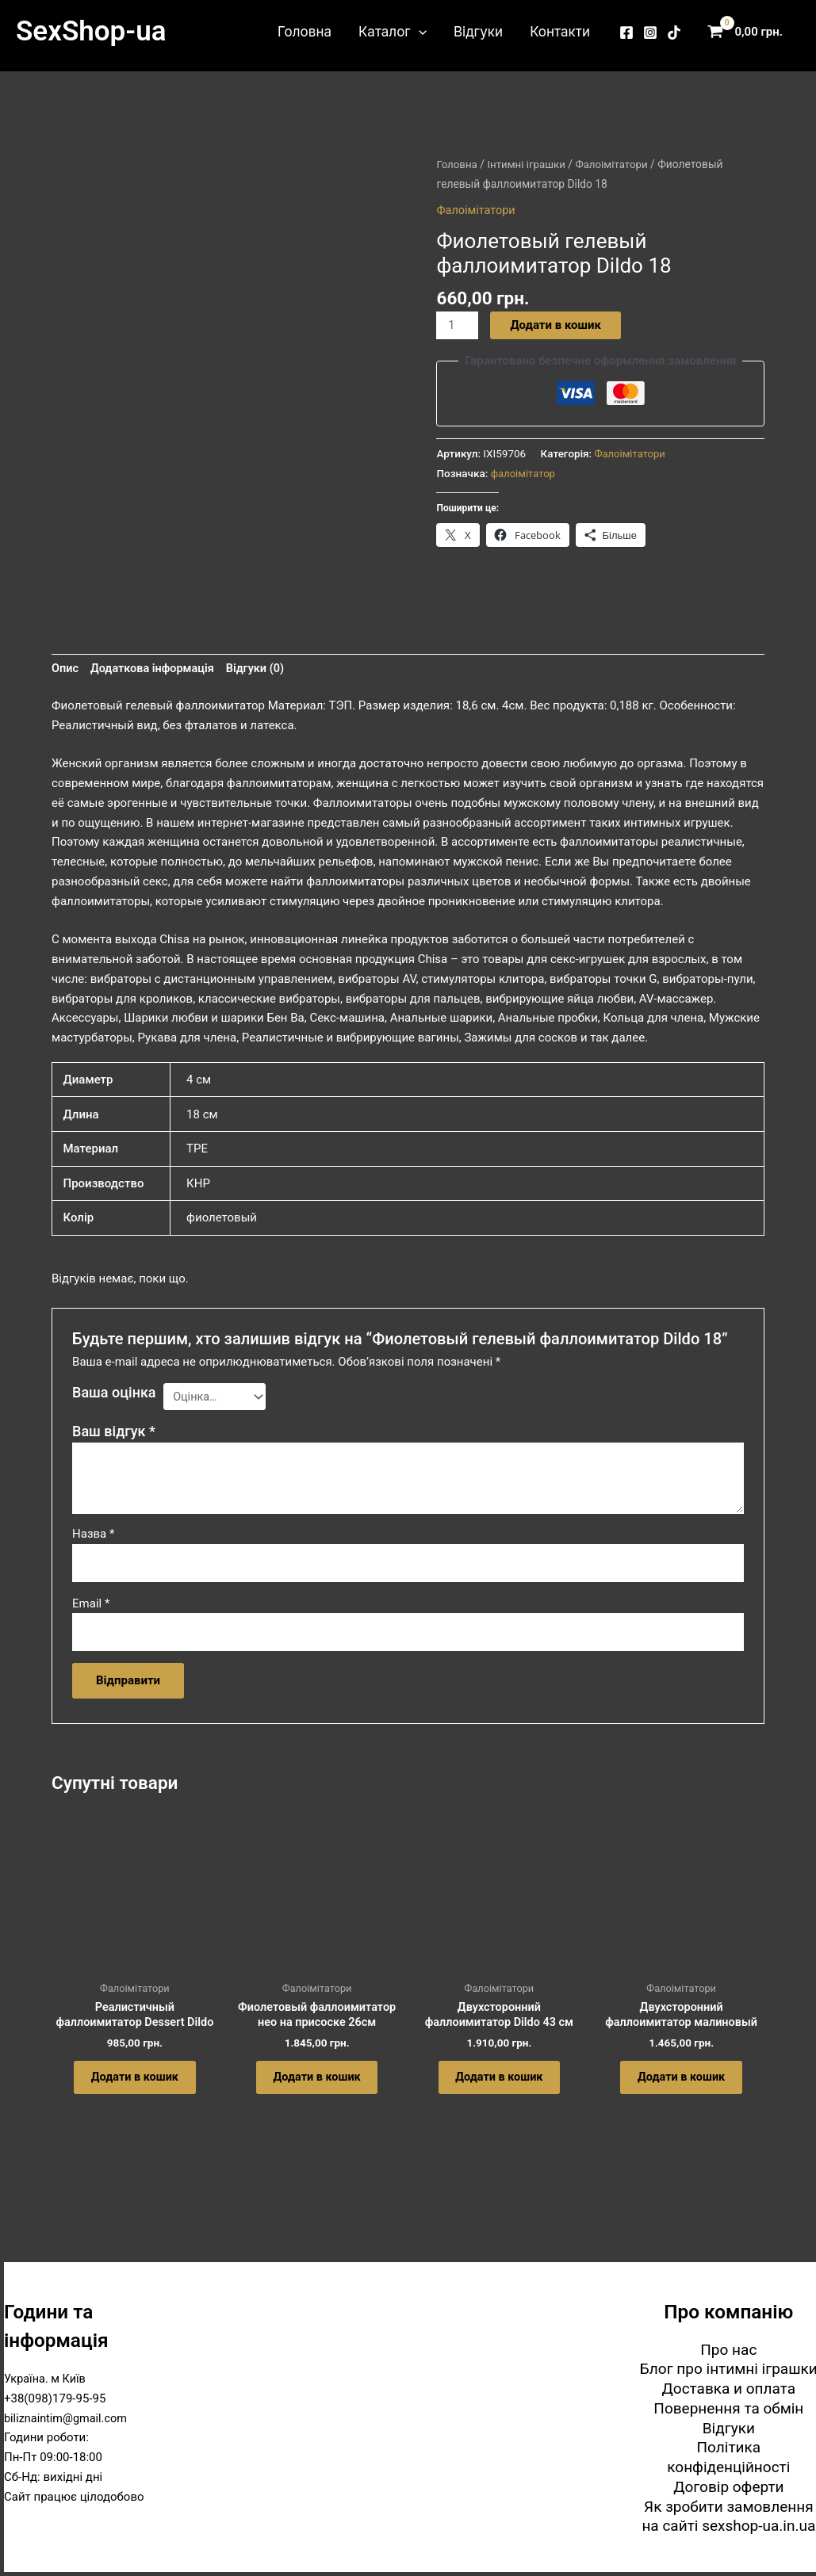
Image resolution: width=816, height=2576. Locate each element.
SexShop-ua (91, 31)
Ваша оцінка (114, 1397)
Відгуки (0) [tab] (262, 672)
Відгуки (478, 32)
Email (90, 1610)
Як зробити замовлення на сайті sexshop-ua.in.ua (728, 2517)
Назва (93, 1539)
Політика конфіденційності (728, 2457)
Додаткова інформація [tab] (155, 672)
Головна (304, 32)
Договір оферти (728, 2487)
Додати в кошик (556, 325)
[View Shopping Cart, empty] (748, 32)
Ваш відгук (113, 1436)
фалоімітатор (524, 473)
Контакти (560, 32)
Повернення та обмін (728, 2408)
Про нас (728, 2350)
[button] (419, 31)
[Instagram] (650, 32)
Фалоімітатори (617, 164)
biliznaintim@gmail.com (68, 2418)
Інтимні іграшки (528, 164)
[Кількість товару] (457, 325)
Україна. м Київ (46, 2379)
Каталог (392, 31)
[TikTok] (674, 32)
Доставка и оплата (729, 2388)
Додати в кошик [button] (135, 2090)
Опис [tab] (65, 672)
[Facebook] (626, 32)
